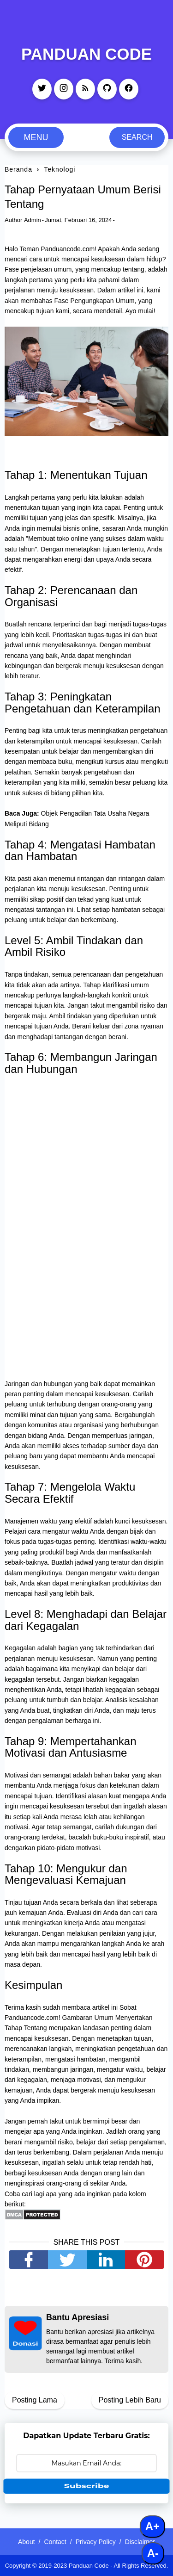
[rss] (85, 89)
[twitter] (42, 89)
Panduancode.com (68, 249)
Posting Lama (34, 2400)
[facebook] (128, 89)
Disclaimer (140, 2541)
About (26, 2541)
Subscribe (86, 2486)
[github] (107, 89)
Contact (55, 2541)
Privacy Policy (96, 2541)
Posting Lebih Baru (130, 2400)
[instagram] (63, 89)
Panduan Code (86, 54)
